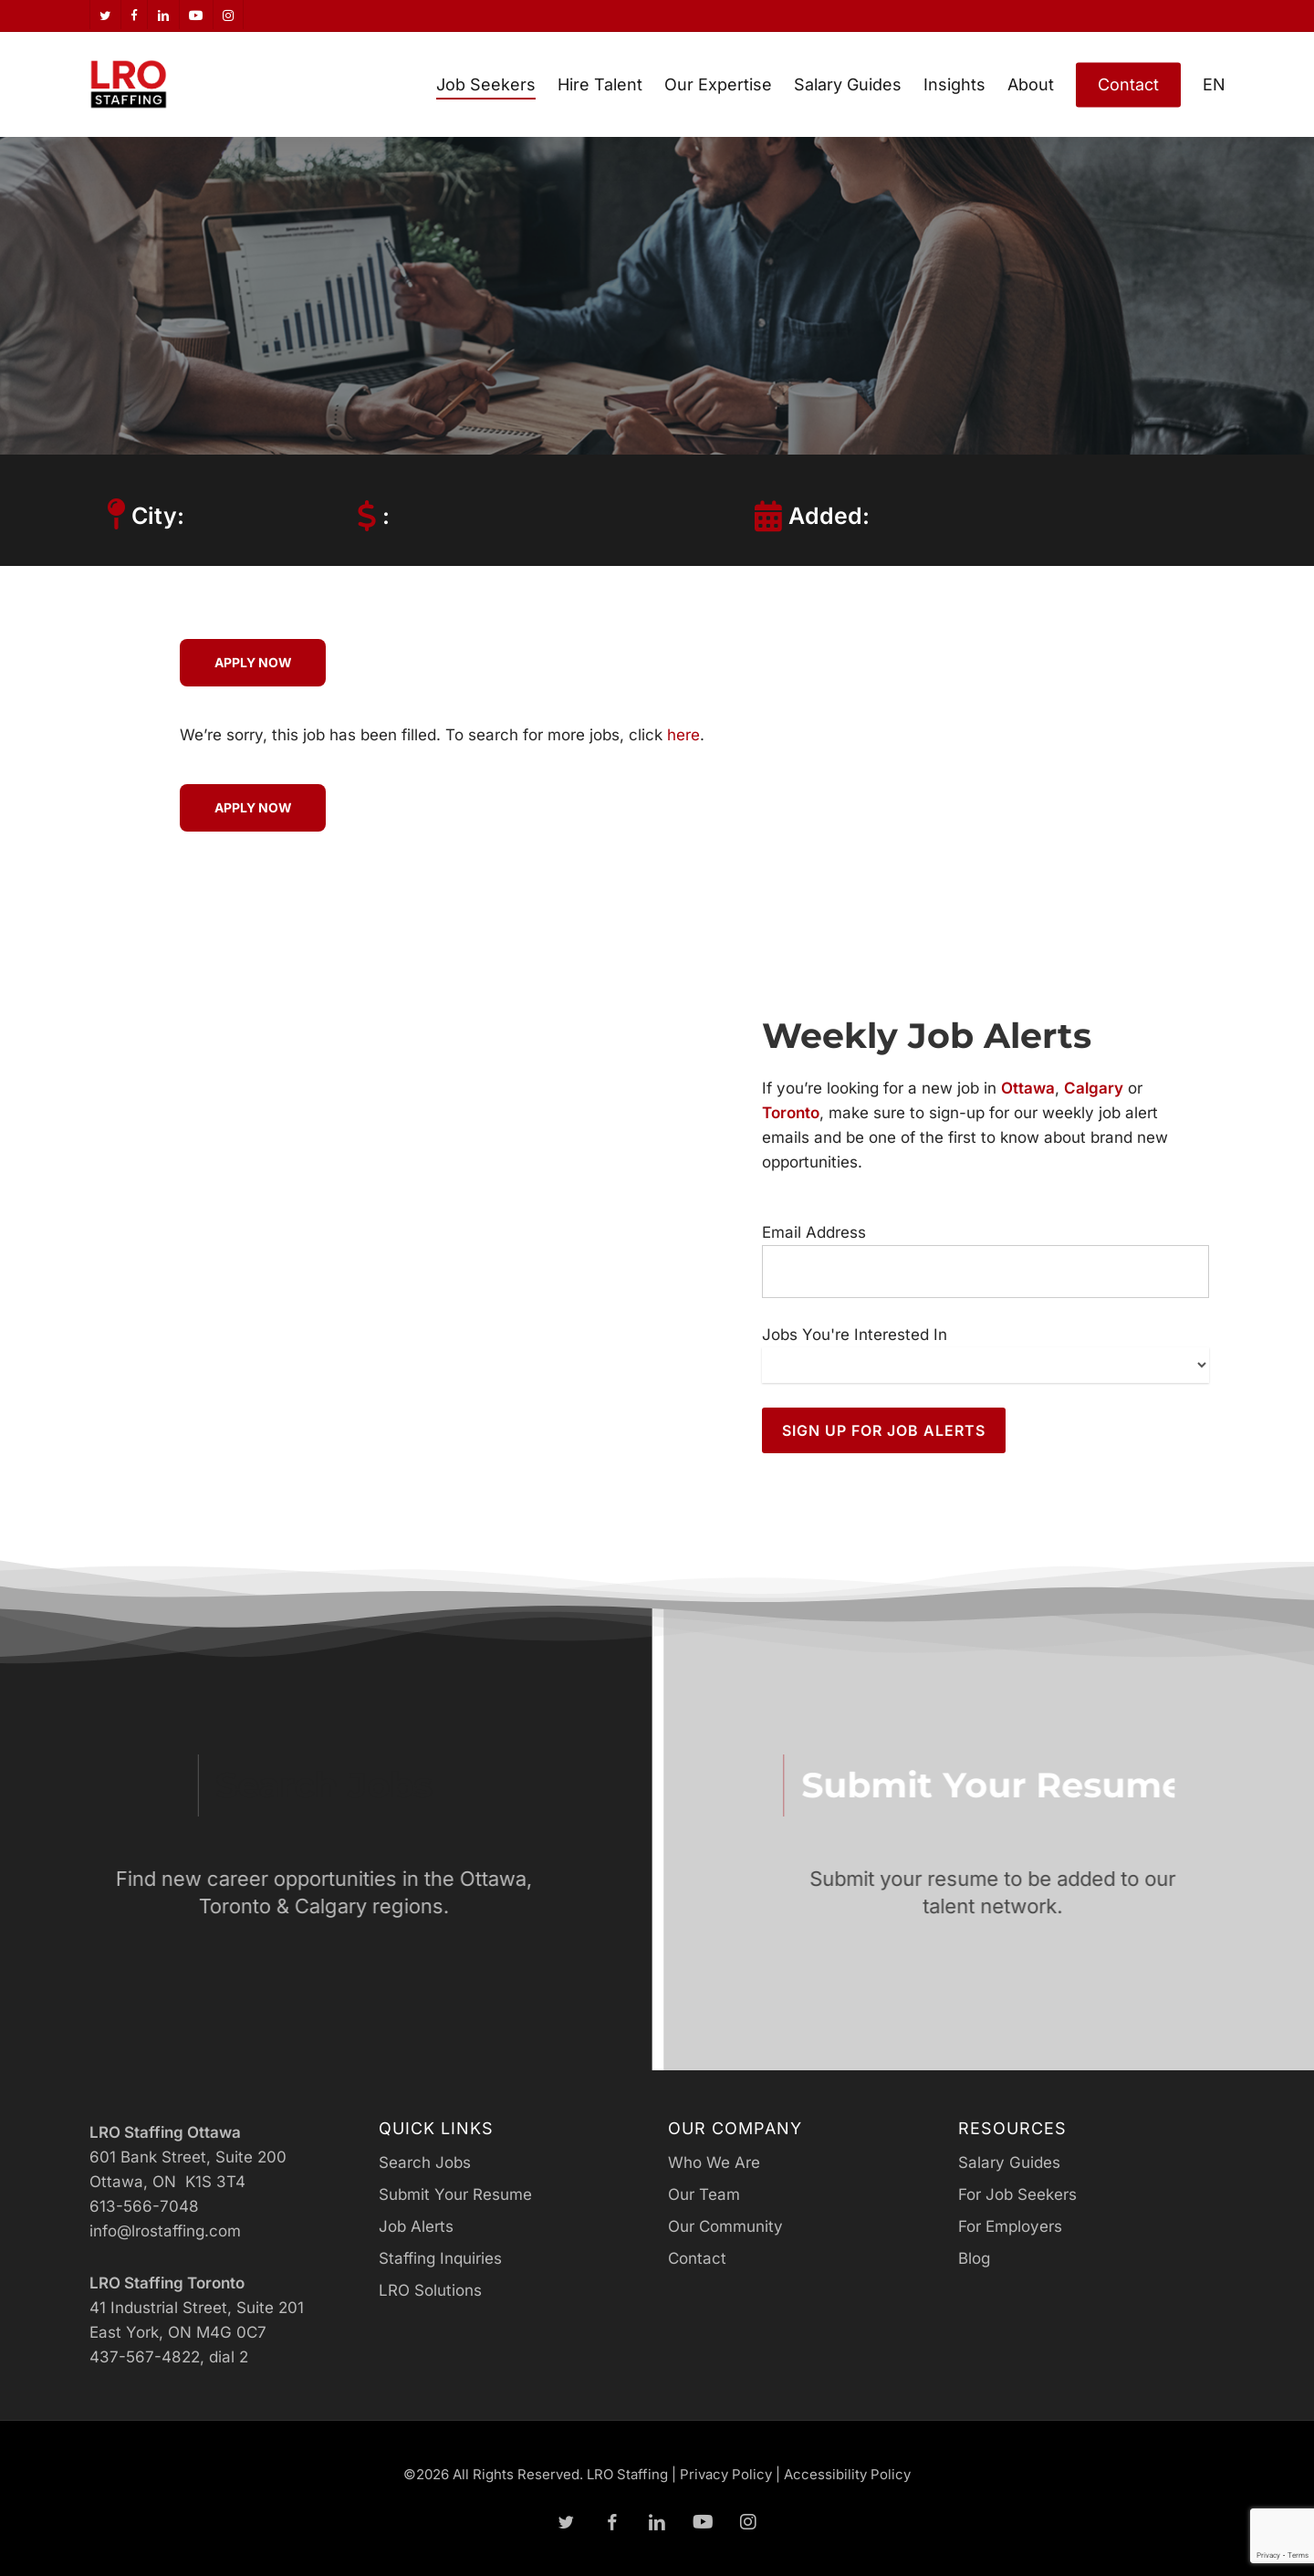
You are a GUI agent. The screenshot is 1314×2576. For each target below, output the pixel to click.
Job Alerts (416, 2226)
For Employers (1010, 2226)
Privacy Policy (726, 2474)
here (683, 735)
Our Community (725, 2226)
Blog (974, 2258)
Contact (697, 2258)
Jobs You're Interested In (854, 1334)
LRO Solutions (430, 2290)
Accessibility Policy (847, 2474)
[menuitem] (1214, 84)
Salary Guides (1009, 2162)
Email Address (814, 1232)
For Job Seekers (1017, 2194)
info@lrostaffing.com (165, 2231)
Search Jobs (425, 2162)
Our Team (704, 2194)
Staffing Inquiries (440, 2258)
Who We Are (714, 2162)
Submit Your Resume (455, 2194)
